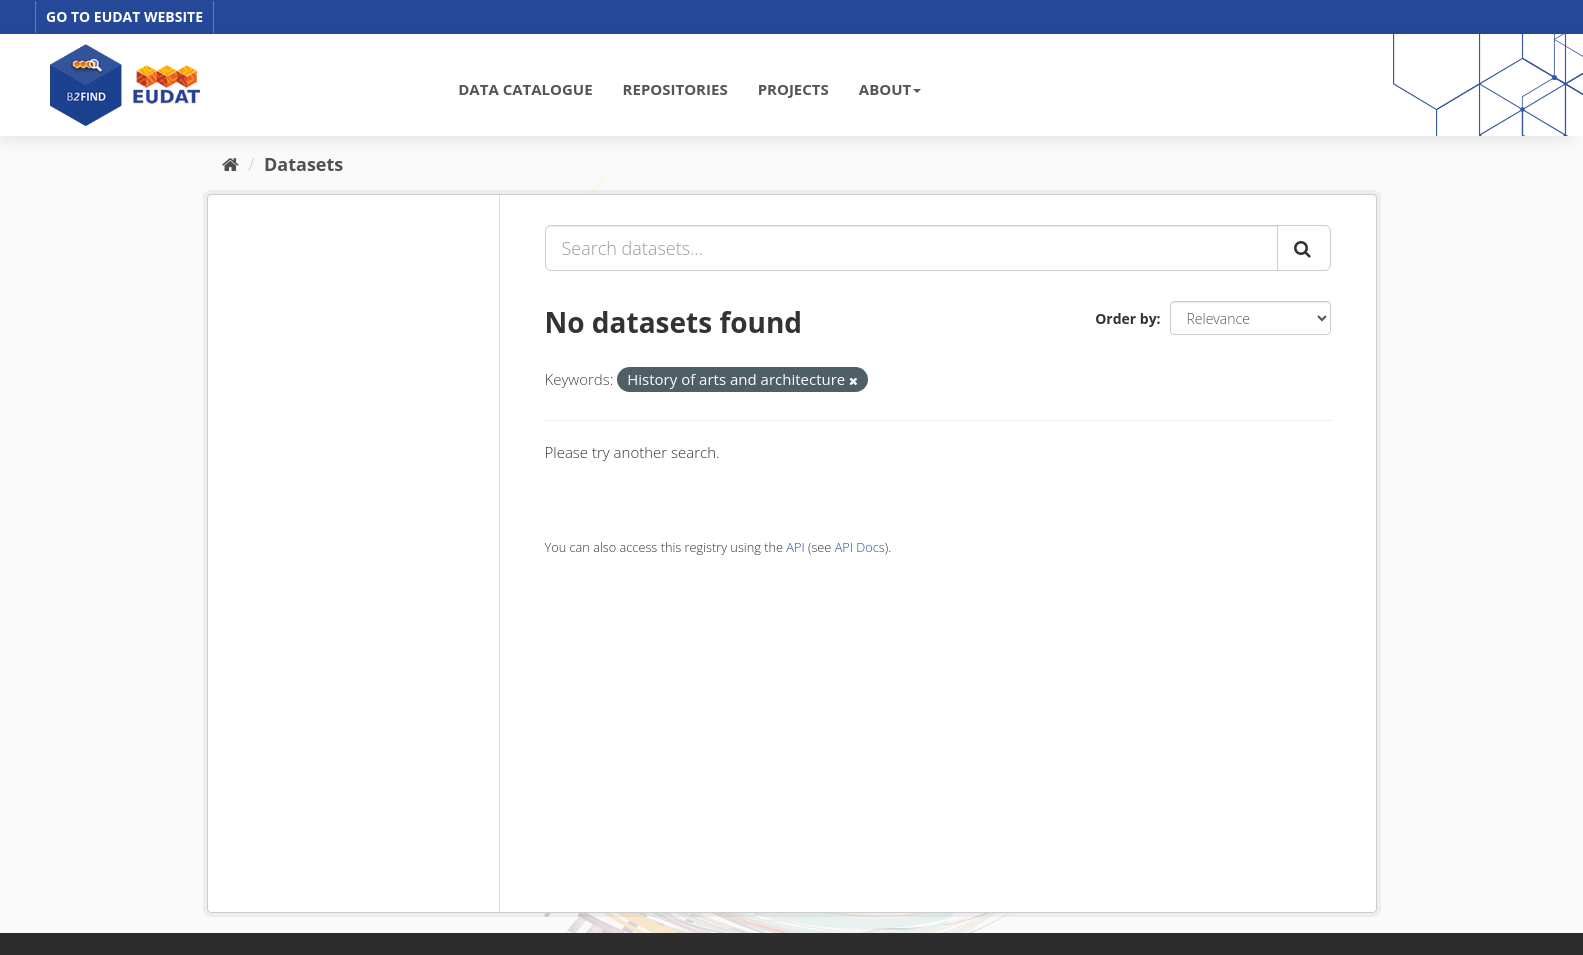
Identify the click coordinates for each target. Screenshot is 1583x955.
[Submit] (1304, 248)
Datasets (303, 164)
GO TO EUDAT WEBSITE (124, 16)
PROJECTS (793, 89)
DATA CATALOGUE (525, 89)
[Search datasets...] (911, 248)
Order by (1125, 318)
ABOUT (890, 89)
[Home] (230, 164)
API (795, 547)
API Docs (860, 547)
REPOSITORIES (675, 89)
